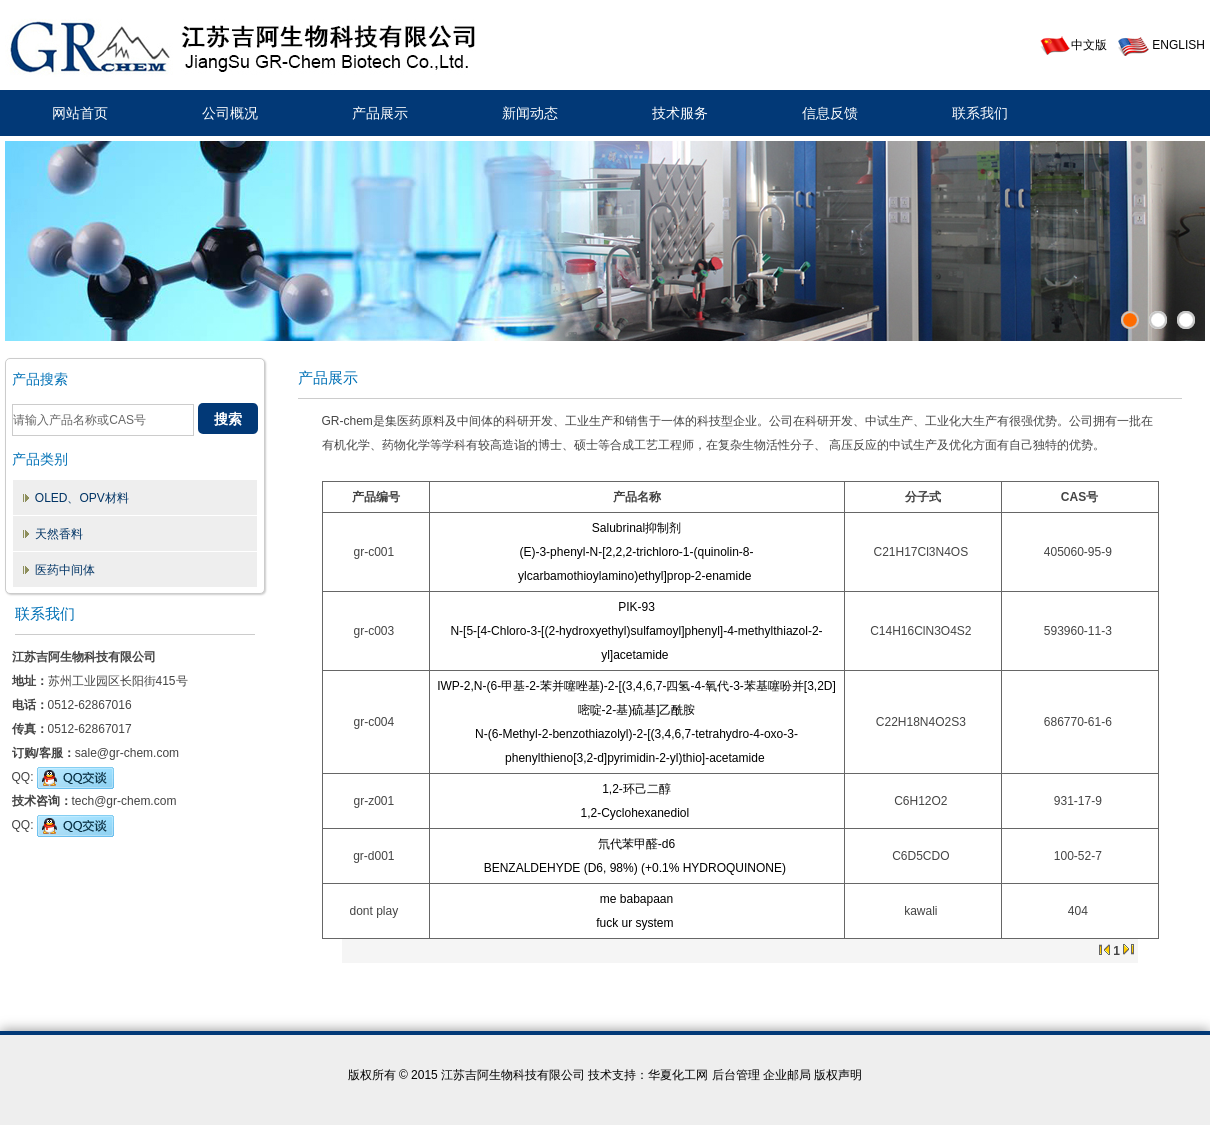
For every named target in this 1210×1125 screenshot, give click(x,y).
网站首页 (80, 113)
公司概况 (230, 113)
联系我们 (980, 113)
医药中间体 (65, 570)
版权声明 (838, 1075)
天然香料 (59, 534)
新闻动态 (530, 113)
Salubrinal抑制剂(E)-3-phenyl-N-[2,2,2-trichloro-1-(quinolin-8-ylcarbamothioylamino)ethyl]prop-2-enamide (635, 552)
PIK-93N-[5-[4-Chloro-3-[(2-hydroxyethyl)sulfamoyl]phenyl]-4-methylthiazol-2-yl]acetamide (636, 631)
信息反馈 (830, 113)
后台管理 (736, 1075)
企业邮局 (787, 1075)
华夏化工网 (678, 1075)
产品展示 (380, 113)
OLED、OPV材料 (82, 498)
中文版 (1073, 45)
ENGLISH (1161, 45)
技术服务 (680, 113)
